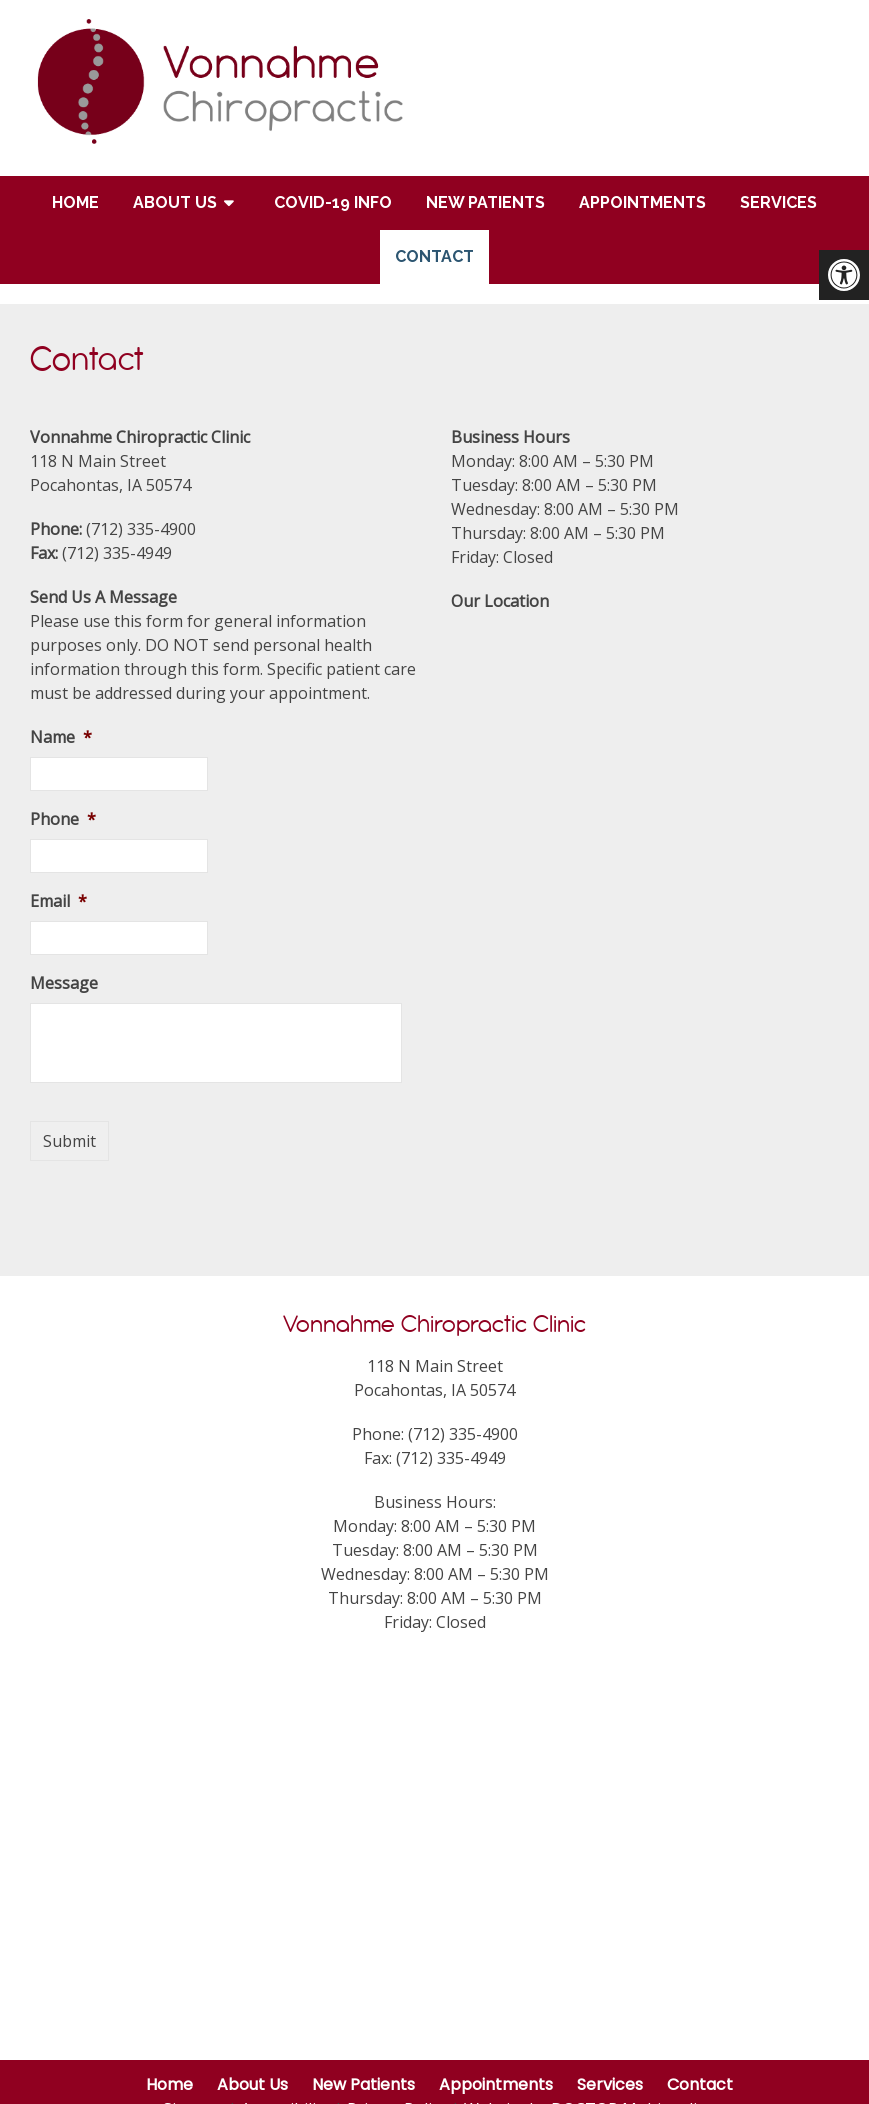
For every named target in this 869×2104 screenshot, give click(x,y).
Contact (434, 256)
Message (64, 983)
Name (61, 737)
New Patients (485, 202)
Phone (63, 819)
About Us (175, 202)
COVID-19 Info (333, 202)
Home (75, 202)
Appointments (642, 202)
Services (778, 202)
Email (58, 901)
